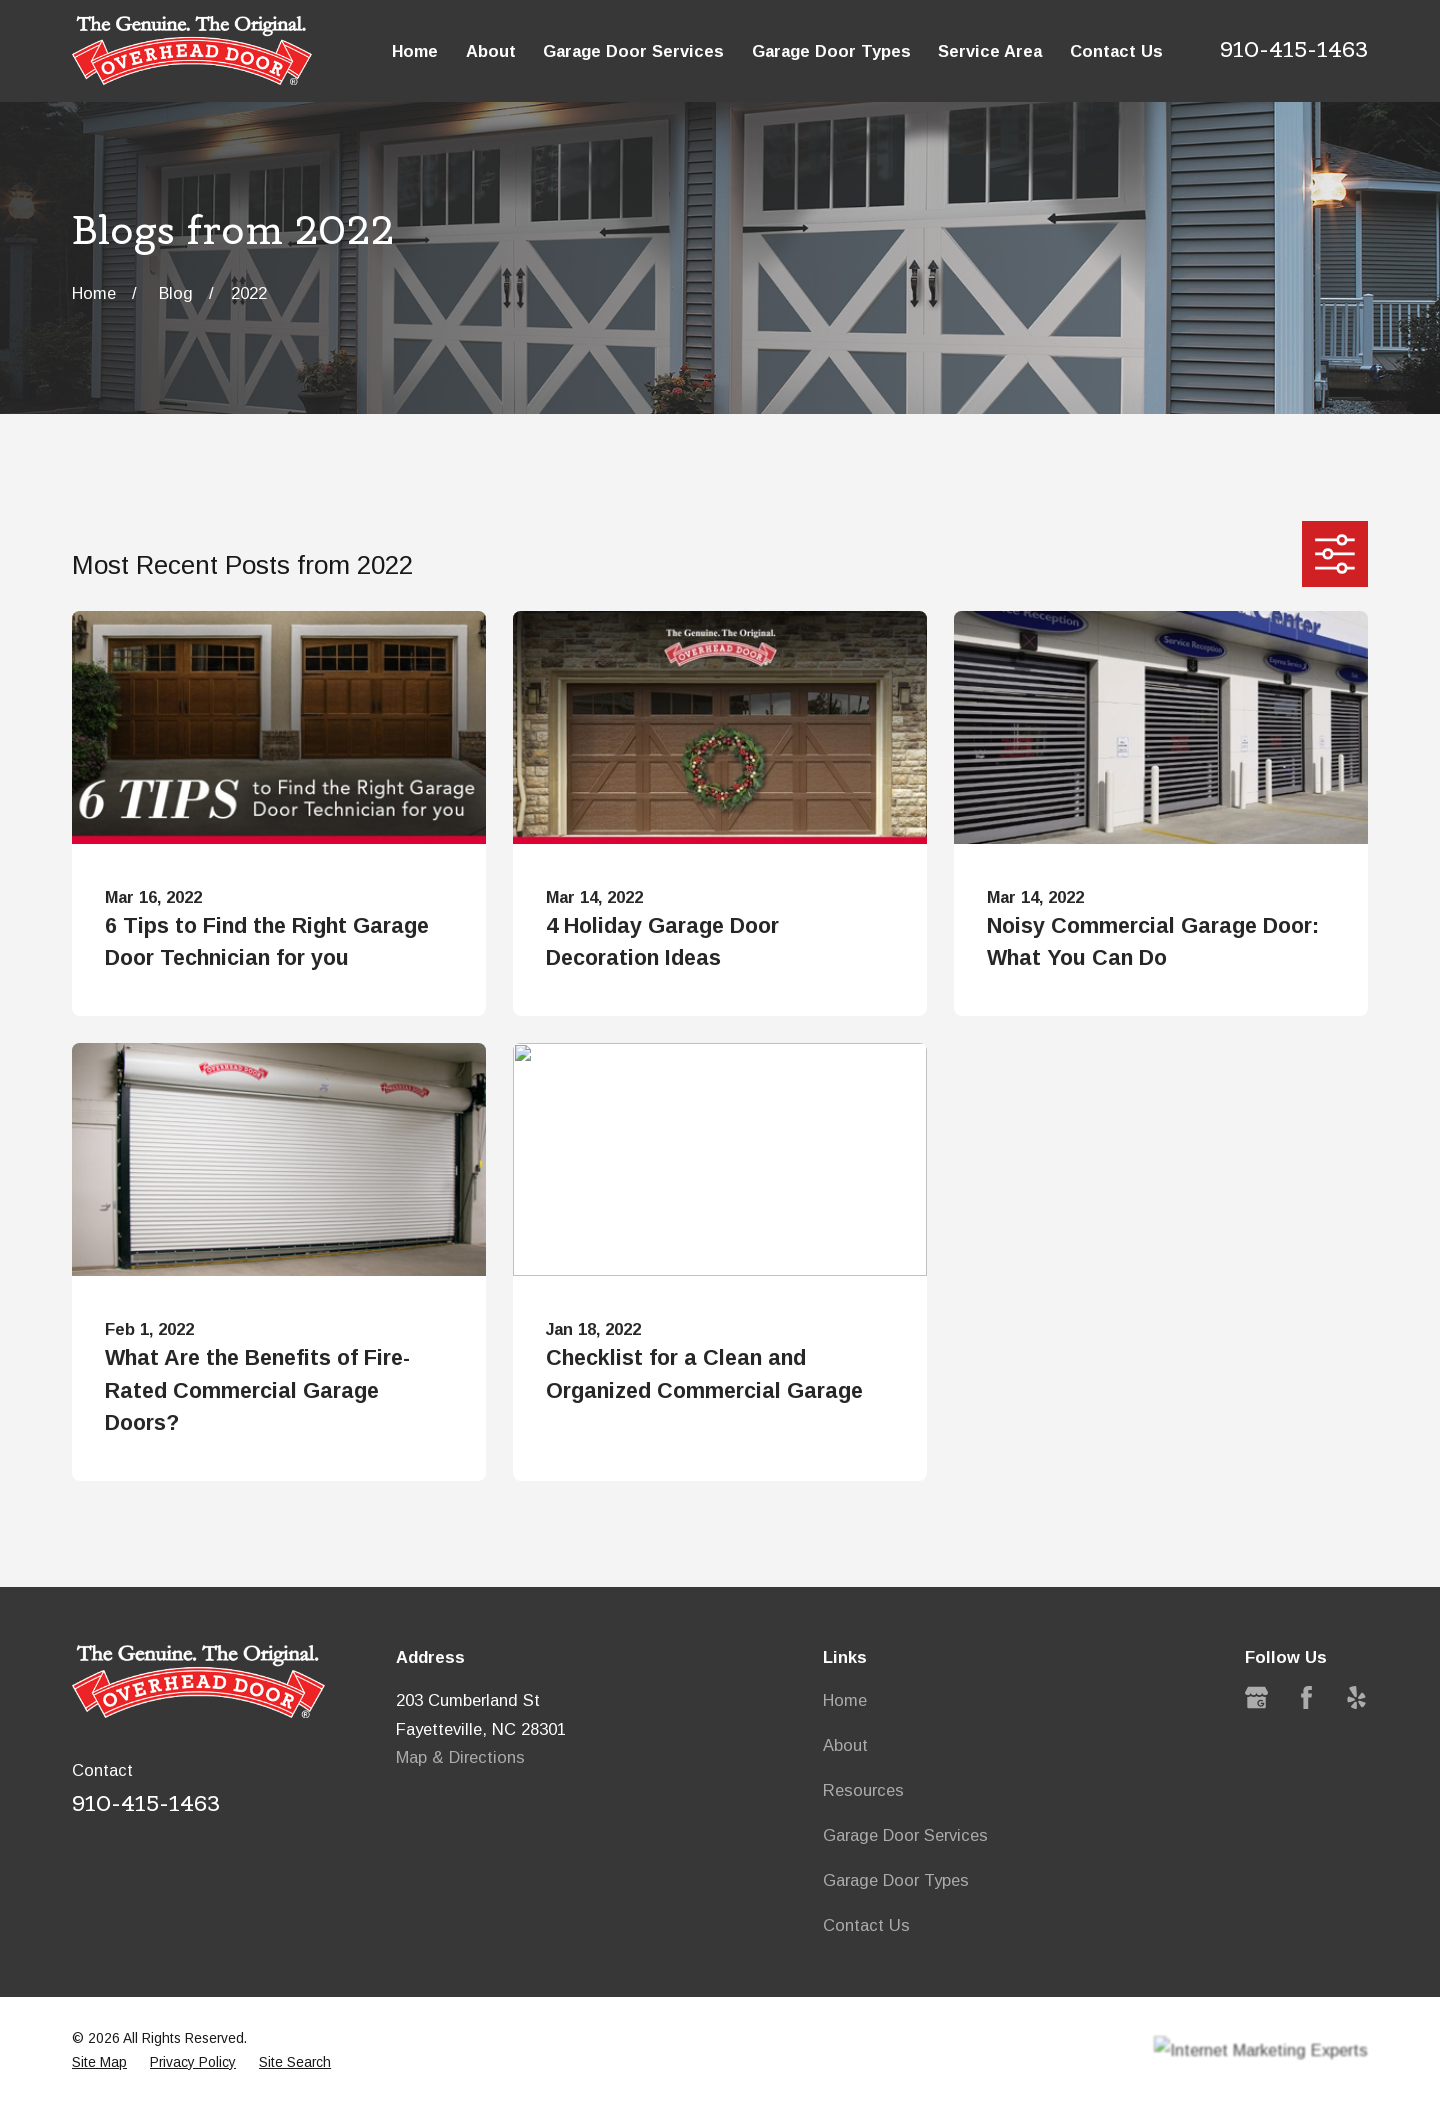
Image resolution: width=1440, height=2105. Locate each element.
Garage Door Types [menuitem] (831, 51)
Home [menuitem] (415, 51)
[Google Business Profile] (1256, 1697)
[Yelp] (1356, 1697)
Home (845, 1700)
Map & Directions (460, 1757)
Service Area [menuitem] (990, 51)
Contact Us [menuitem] (1116, 51)
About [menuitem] (491, 51)
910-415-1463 (1294, 49)
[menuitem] (99, 2063)
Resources (863, 1790)
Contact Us (866, 1925)
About (845, 1745)
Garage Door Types (896, 1880)
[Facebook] (1306, 1697)
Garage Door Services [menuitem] (633, 51)
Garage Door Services (905, 1835)
